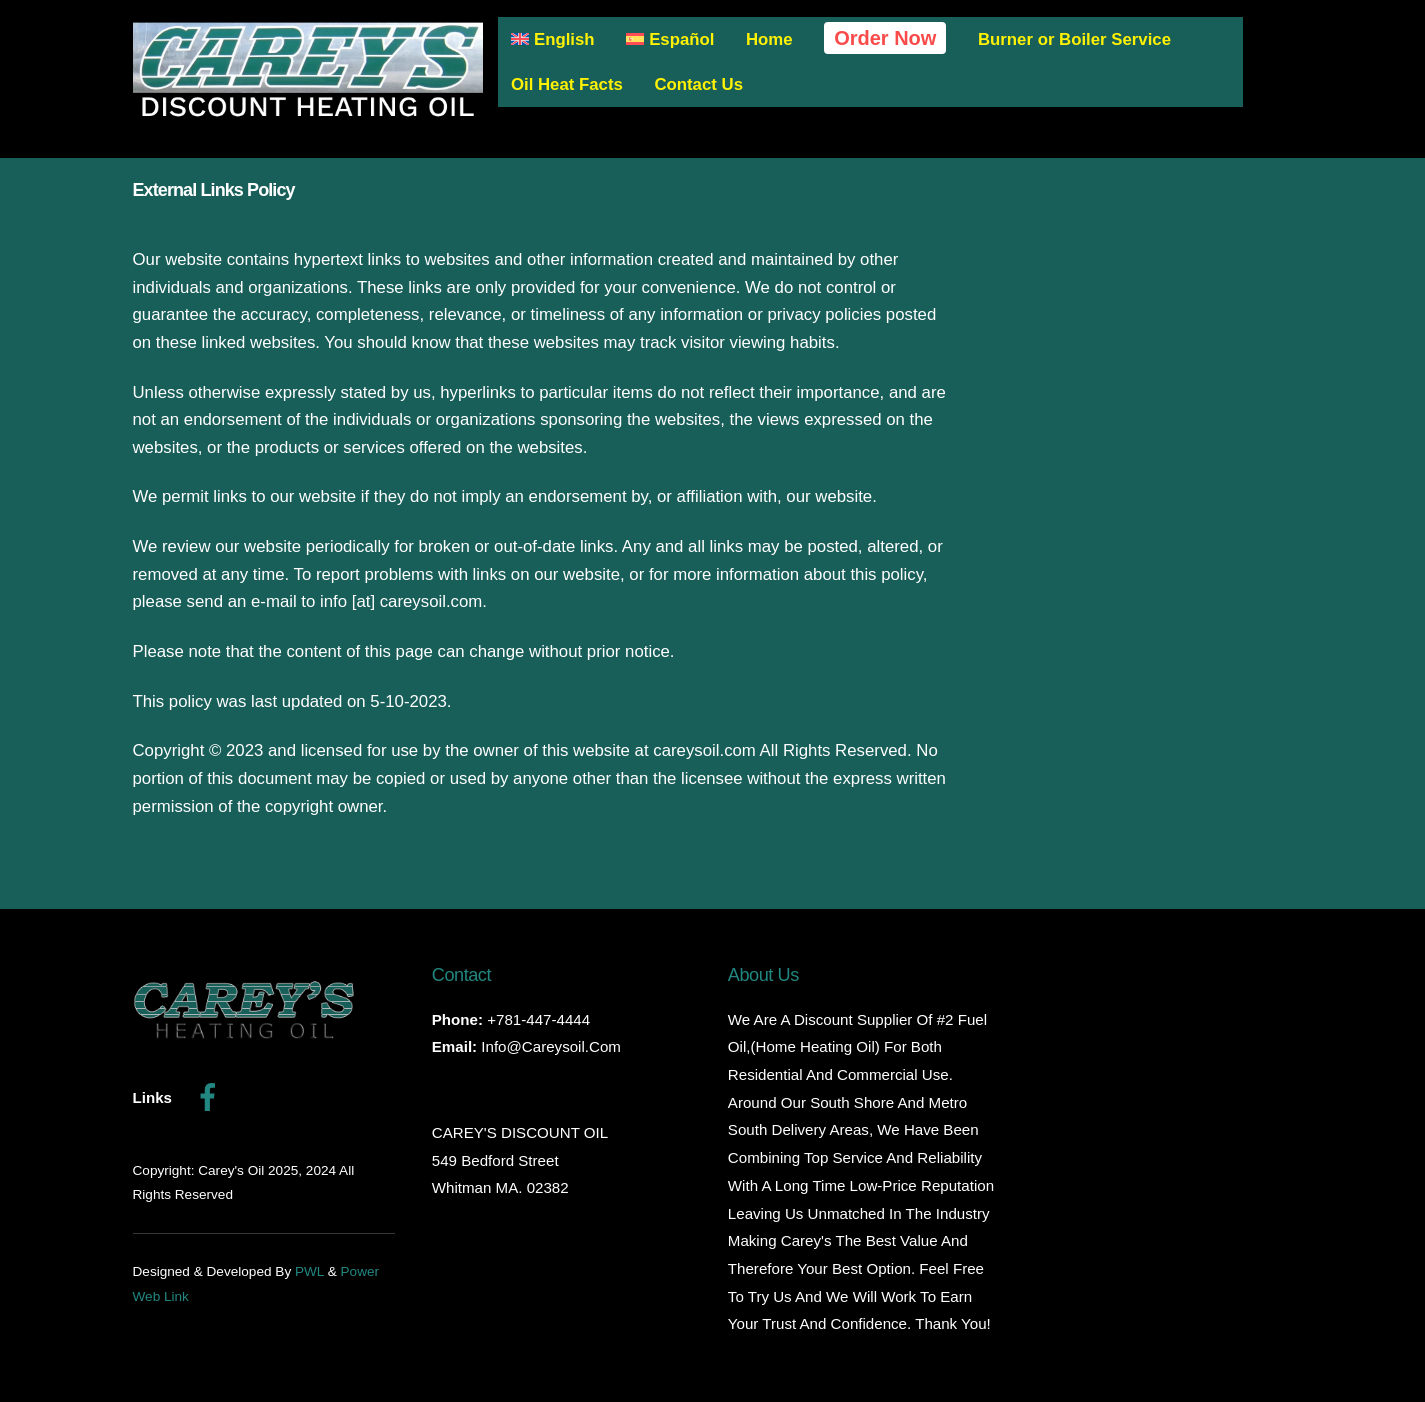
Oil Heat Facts (567, 84)
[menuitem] (553, 40)
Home (769, 39)
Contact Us (698, 84)
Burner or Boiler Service (1074, 39)
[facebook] (211, 1096)
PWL (309, 1271)
